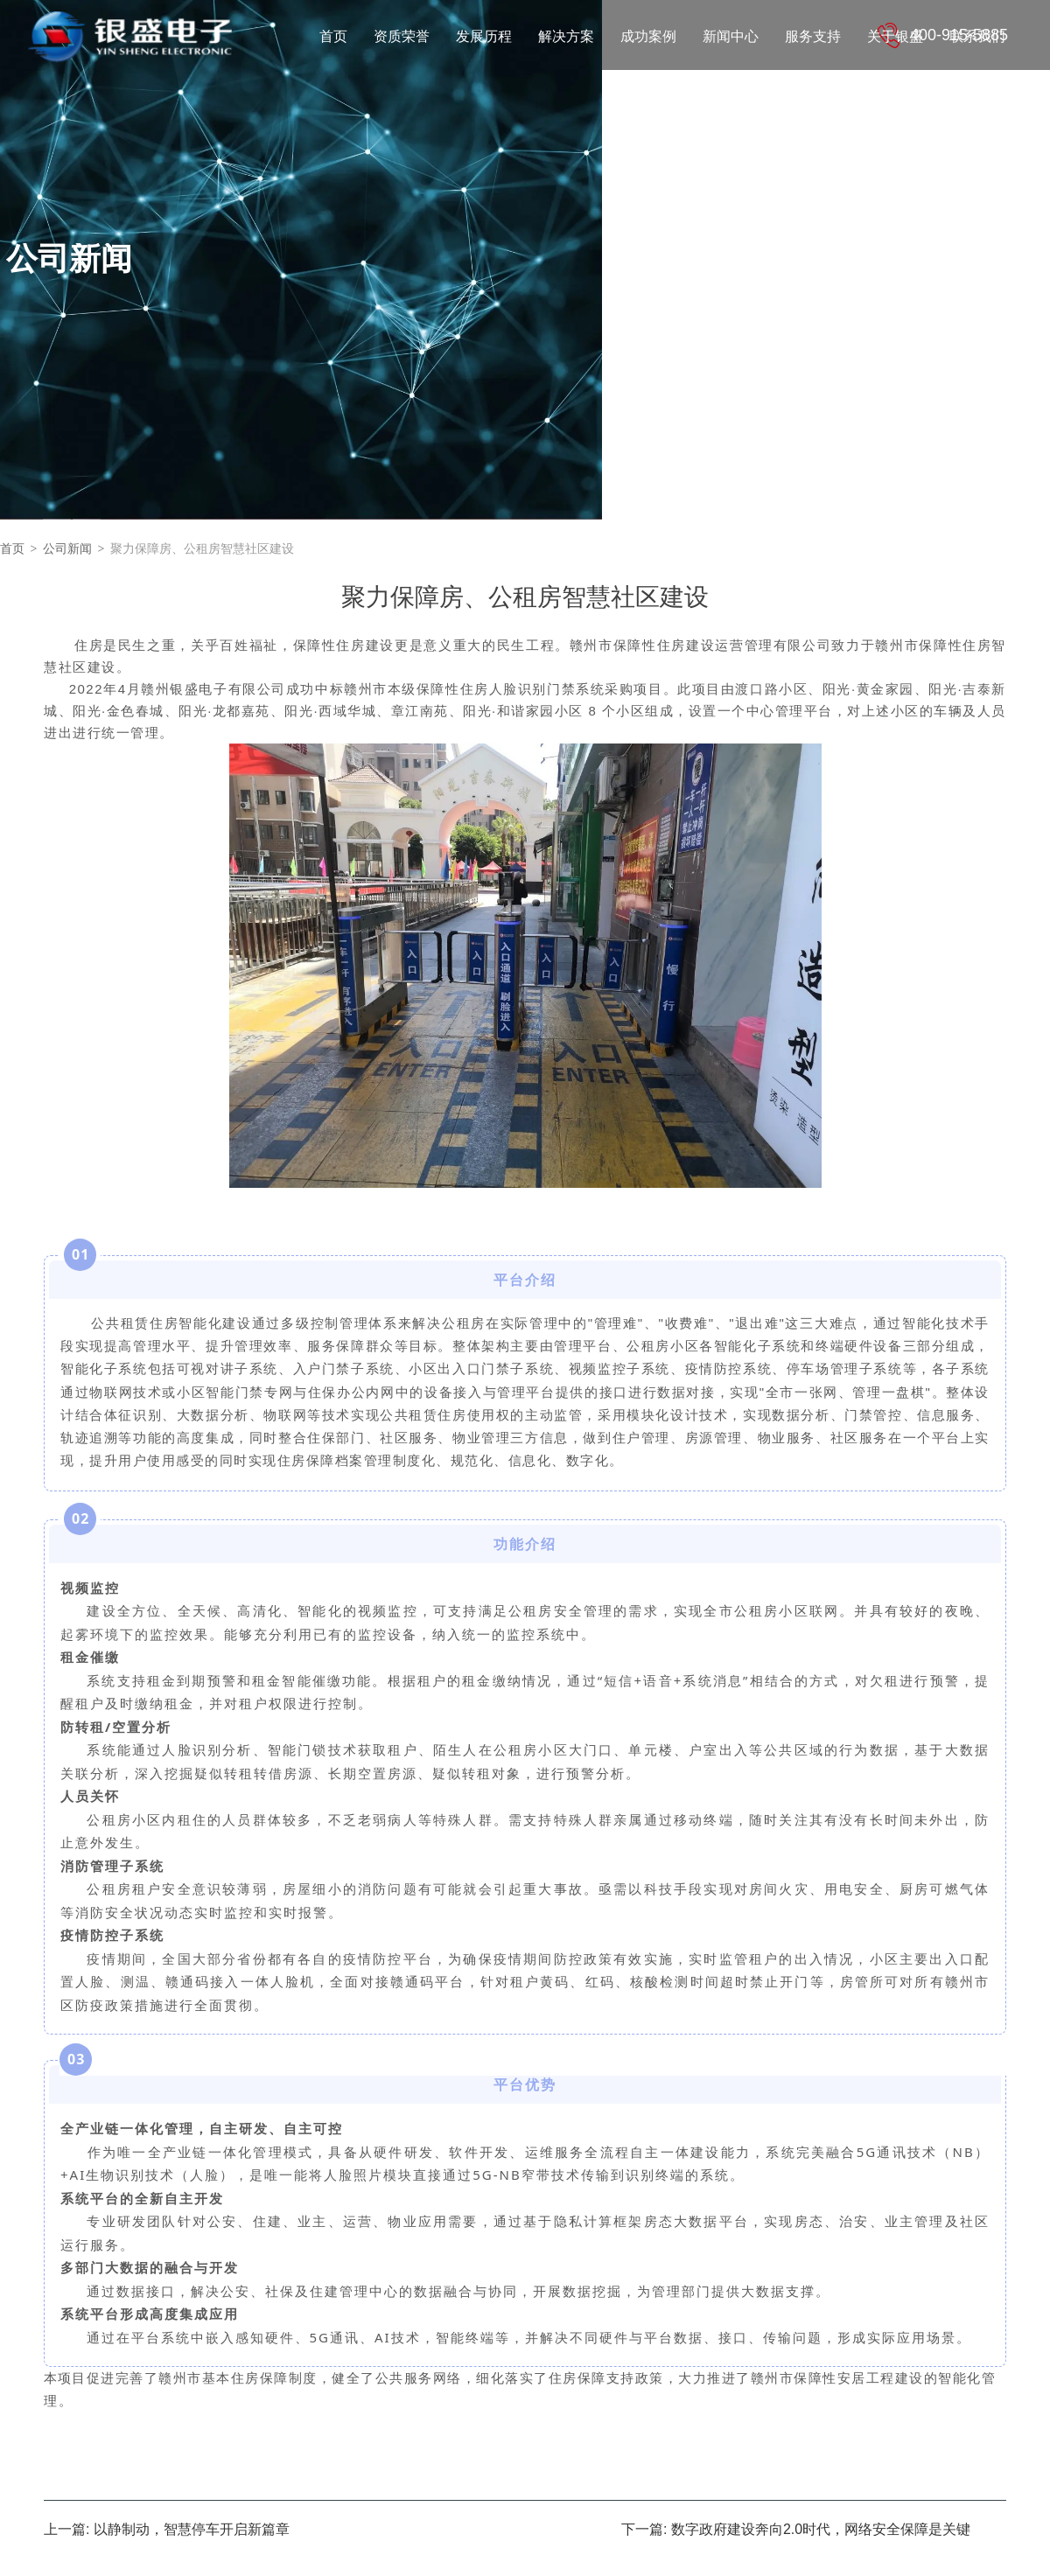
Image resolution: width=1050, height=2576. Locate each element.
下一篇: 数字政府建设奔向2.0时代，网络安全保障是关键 (795, 2530)
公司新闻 (67, 548)
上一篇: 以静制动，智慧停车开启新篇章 (167, 2530)
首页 (12, 548)
